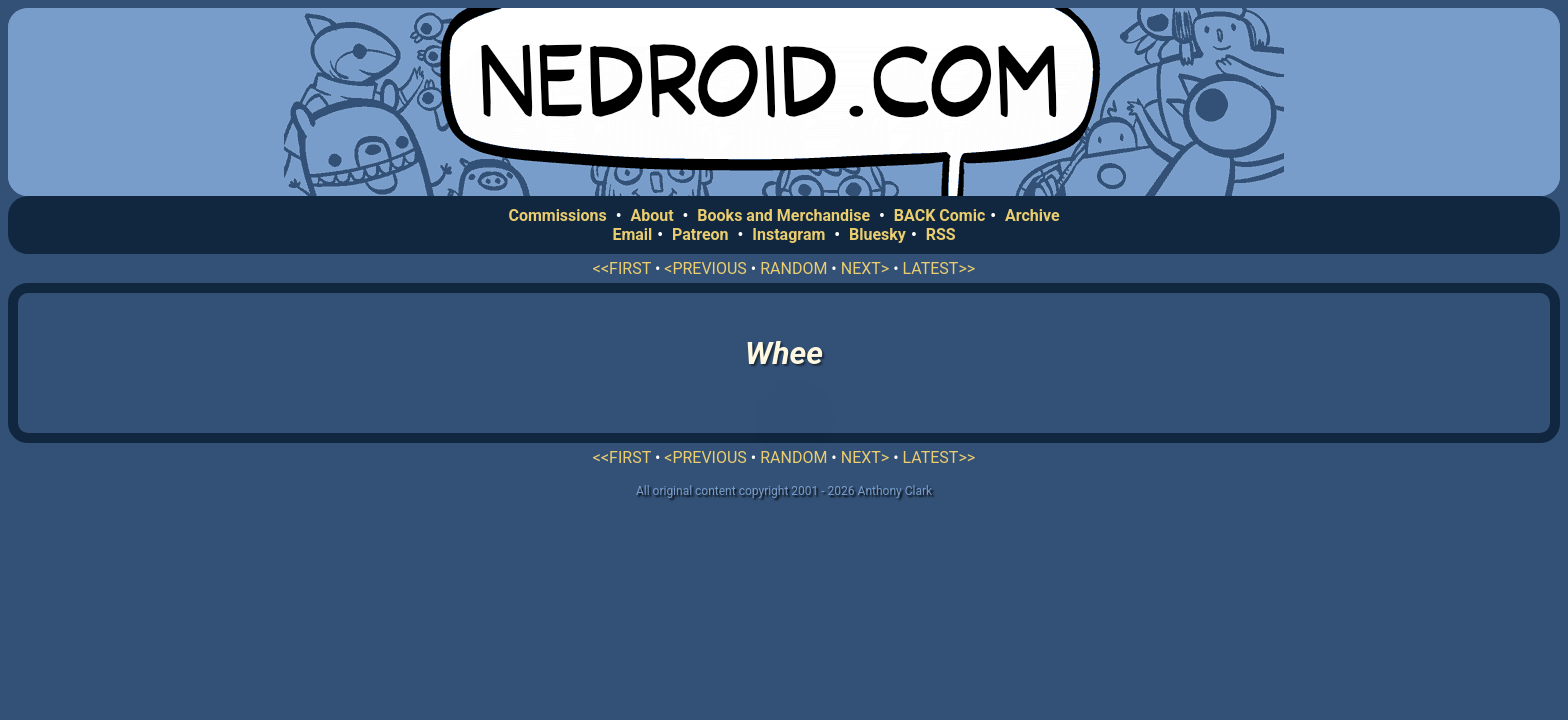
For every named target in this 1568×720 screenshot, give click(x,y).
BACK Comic (939, 215)
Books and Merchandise (783, 215)
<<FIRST (622, 268)
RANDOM (793, 268)
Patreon (700, 234)
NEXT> (865, 268)
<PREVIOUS (705, 268)
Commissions (557, 215)
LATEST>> (939, 268)
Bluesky (877, 234)
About (651, 215)
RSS (941, 234)
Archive (1032, 215)
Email (632, 234)
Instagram (788, 234)
